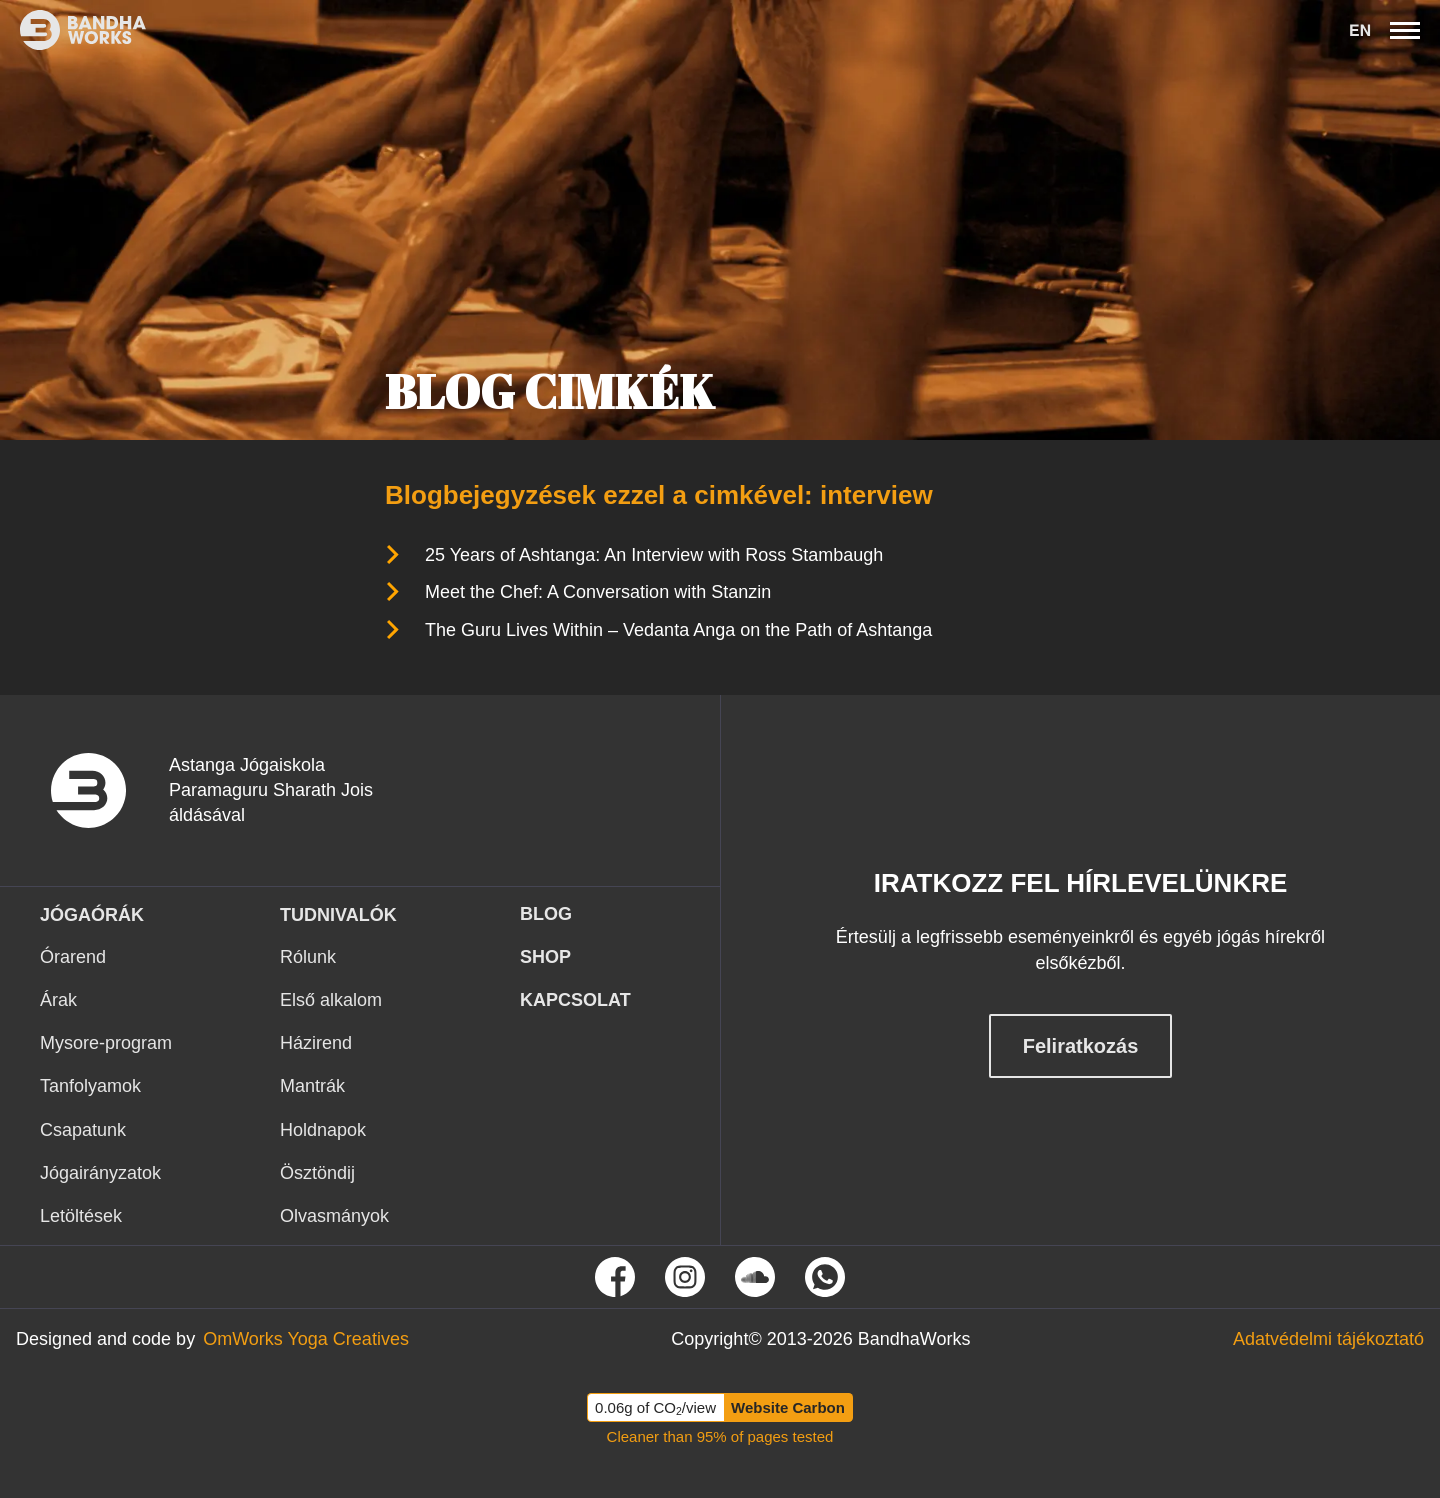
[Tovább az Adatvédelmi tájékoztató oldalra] (1328, 1339)
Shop (545, 957)
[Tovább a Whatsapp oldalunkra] (825, 1277)
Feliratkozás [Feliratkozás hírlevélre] (1081, 1046)
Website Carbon (788, 1407)
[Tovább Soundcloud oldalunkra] (755, 1277)
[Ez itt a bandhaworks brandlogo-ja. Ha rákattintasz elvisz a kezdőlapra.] (73, 30)
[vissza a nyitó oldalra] (104, 790)
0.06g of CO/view (655, 1408)
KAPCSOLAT (575, 1000)
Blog (546, 914)
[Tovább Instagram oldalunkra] (685, 1277)
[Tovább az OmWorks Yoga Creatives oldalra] (306, 1339)
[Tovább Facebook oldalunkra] (615, 1277)
